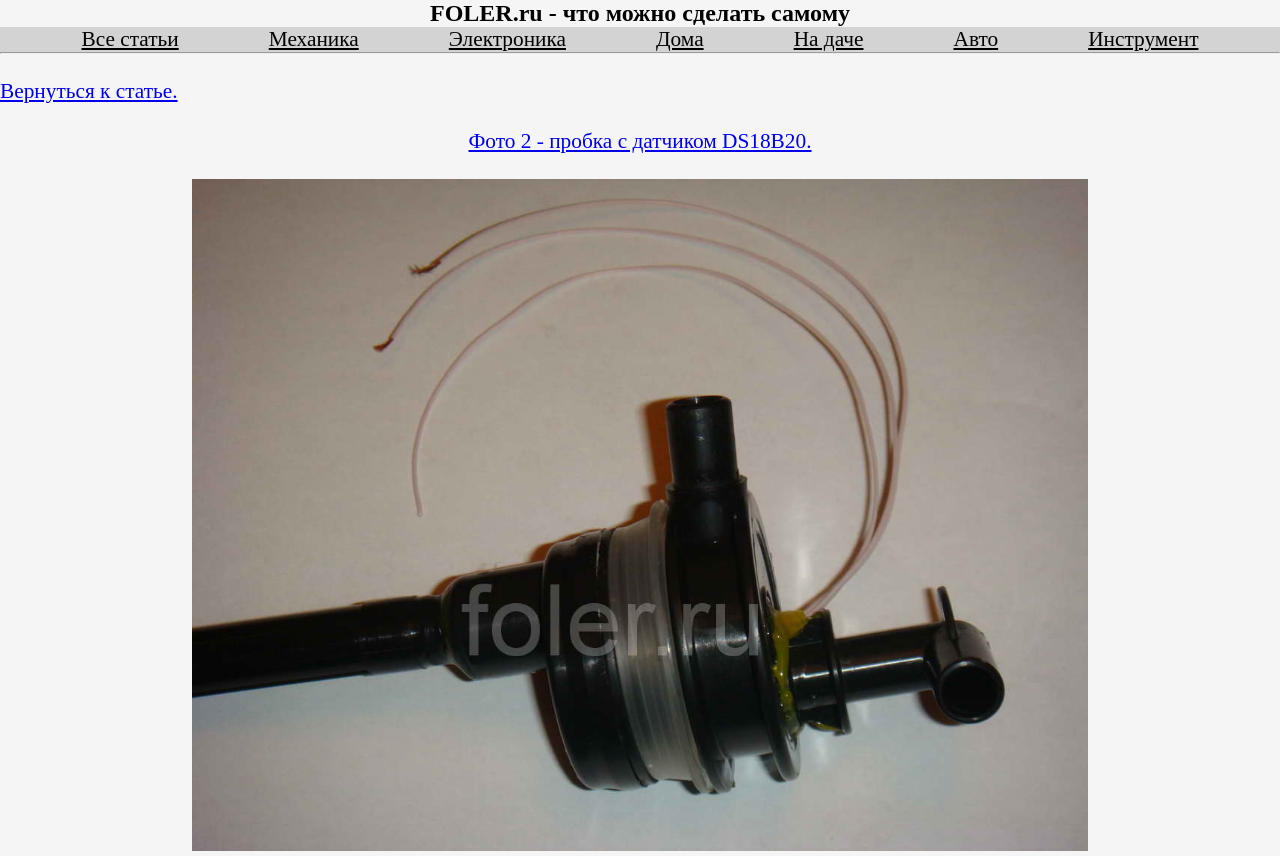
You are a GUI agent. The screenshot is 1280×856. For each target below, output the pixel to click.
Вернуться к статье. (89, 91)
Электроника (507, 39)
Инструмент (1143, 39)
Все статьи (130, 39)
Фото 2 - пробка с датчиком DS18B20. (640, 141)
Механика (314, 39)
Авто (975, 39)
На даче (829, 39)
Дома (680, 39)
